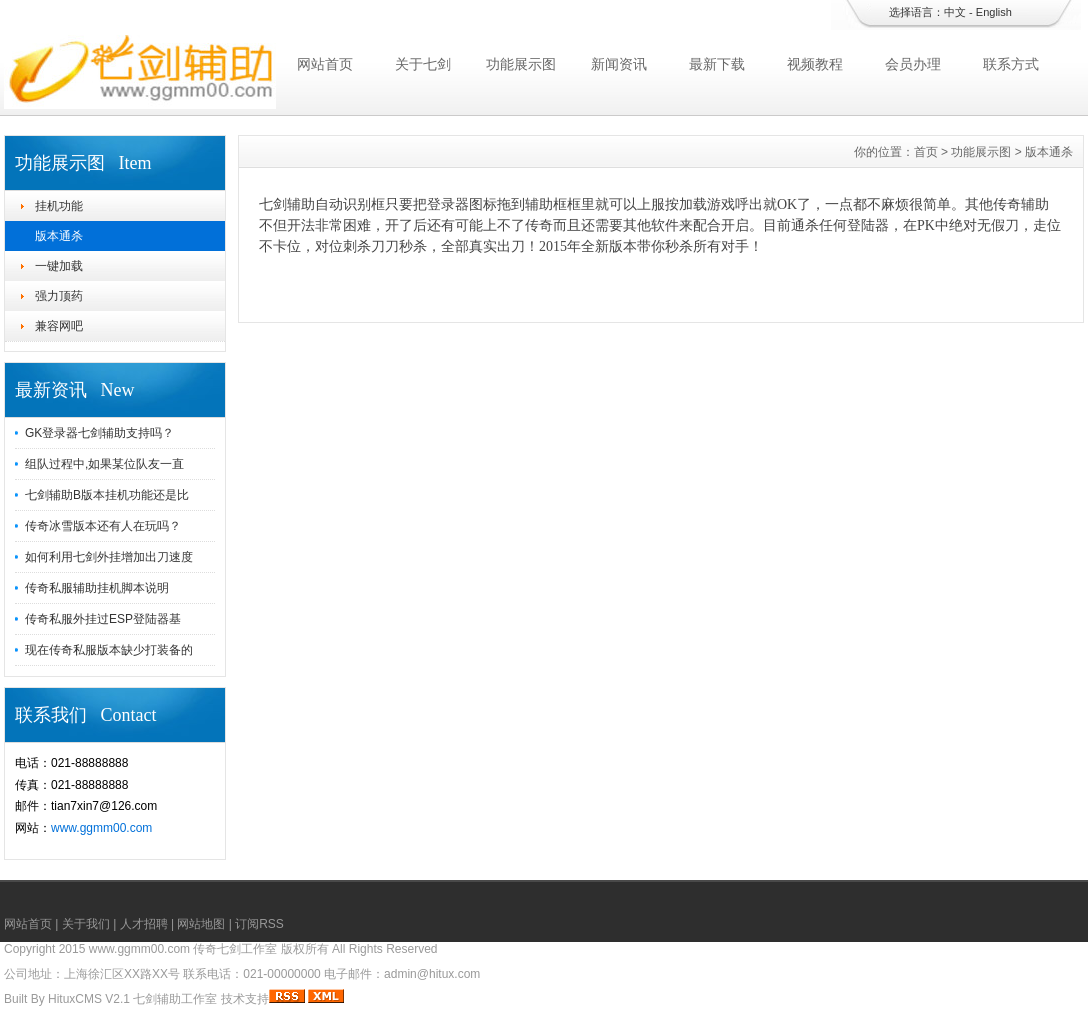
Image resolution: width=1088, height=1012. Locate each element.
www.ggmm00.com (101, 828)
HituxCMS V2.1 (89, 999)
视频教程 (815, 64)
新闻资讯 (619, 64)
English (994, 12)
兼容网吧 (59, 326)
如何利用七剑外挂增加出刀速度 (109, 557)
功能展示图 (521, 64)
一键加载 (59, 266)
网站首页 (325, 64)
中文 (955, 12)
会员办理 (913, 64)
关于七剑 (423, 64)
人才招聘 (144, 924)
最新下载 (717, 64)
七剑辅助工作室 (175, 999)
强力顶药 (59, 296)
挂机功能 (59, 206)
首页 (926, 152)
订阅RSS (259, 924)
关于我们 (86, 924)
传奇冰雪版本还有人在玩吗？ (103, 526)
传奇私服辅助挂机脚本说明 (97, 588)
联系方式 (1011, 64)
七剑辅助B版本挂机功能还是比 (107, 495)
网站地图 (201, 924)
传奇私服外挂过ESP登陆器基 (103, 619)
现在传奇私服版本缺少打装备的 (109, 650)
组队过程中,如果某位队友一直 (104, 464)
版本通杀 (59, 236)
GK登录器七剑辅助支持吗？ (99, 433)
